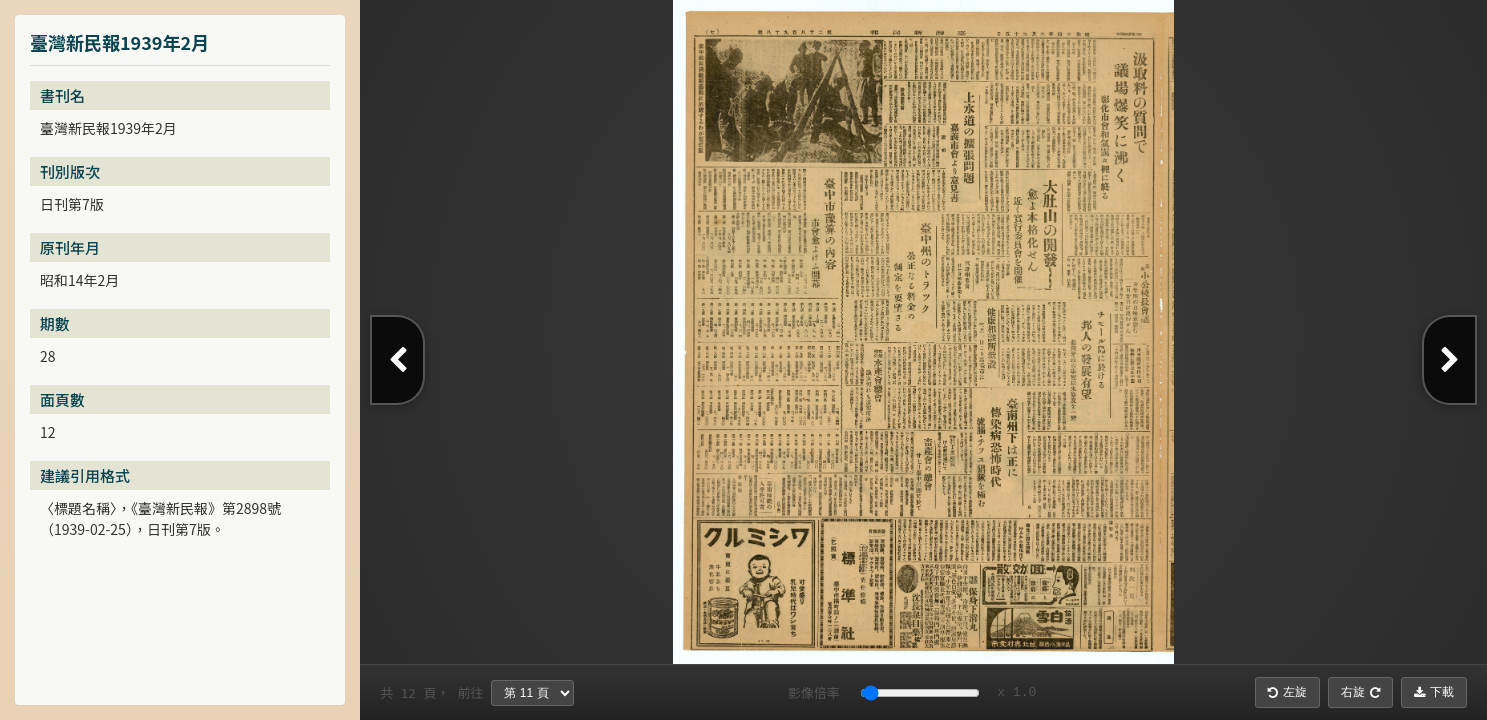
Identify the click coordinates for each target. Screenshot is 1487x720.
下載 (1434, 692)
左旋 (1287, 692)
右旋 (1360, 692)
